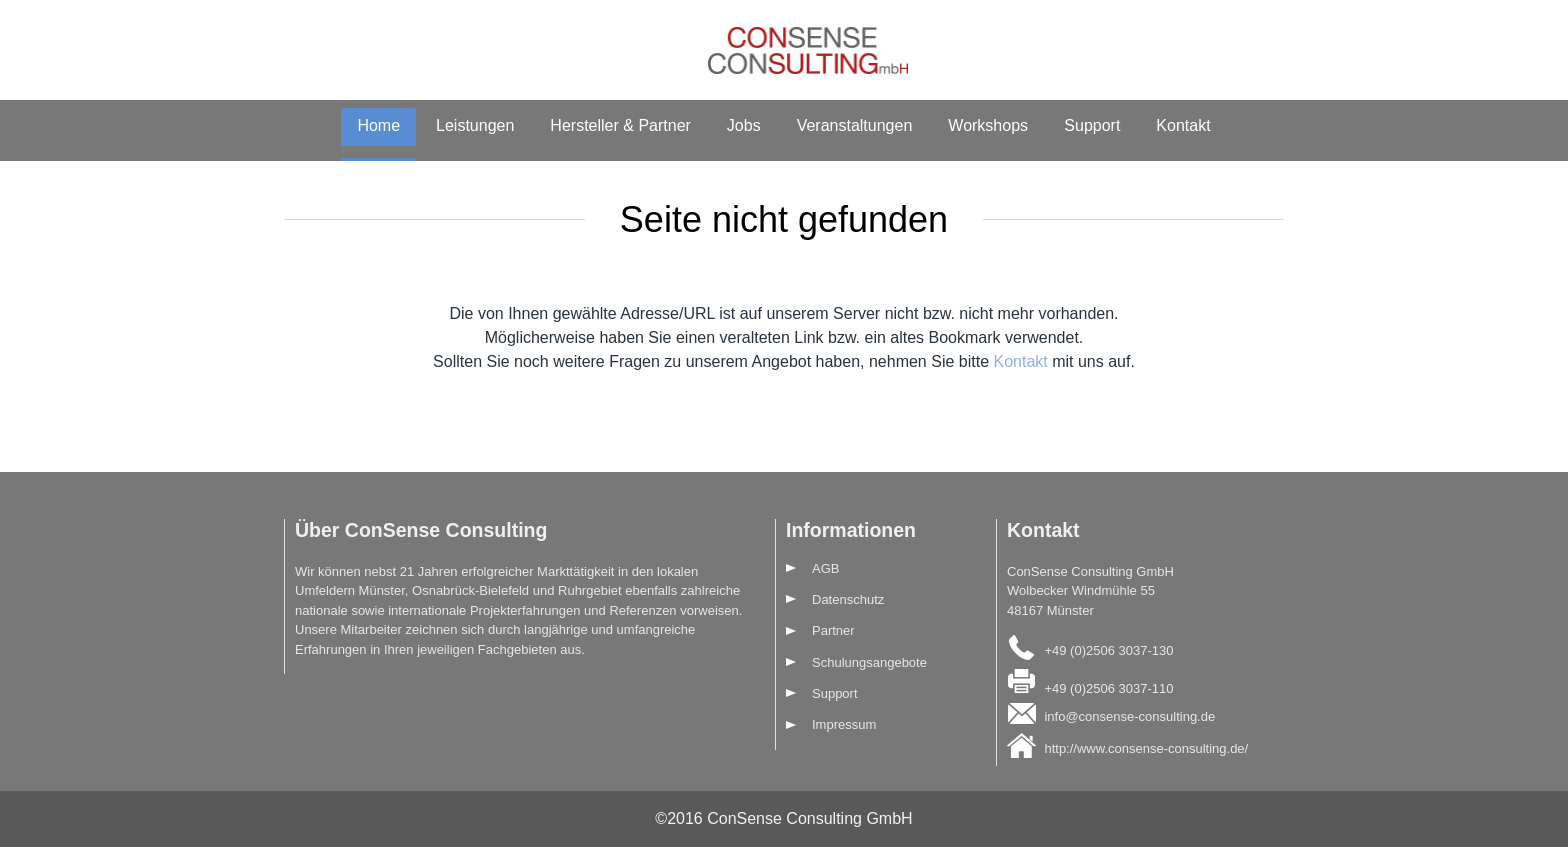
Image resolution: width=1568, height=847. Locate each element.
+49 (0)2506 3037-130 (1108, 650)
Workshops (988, 125)
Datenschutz (848, 599)
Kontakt (1183, 125)
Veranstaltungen (855, 125)
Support (1092, 125)
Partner (833, 630)
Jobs (744, 125)
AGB (825, 568)
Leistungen (475, 125)
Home (378, 125)
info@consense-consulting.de (1129, 715)
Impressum (844, 724)
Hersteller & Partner (620, 125)
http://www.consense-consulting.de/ (1146, 748)
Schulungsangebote (869, 662)
